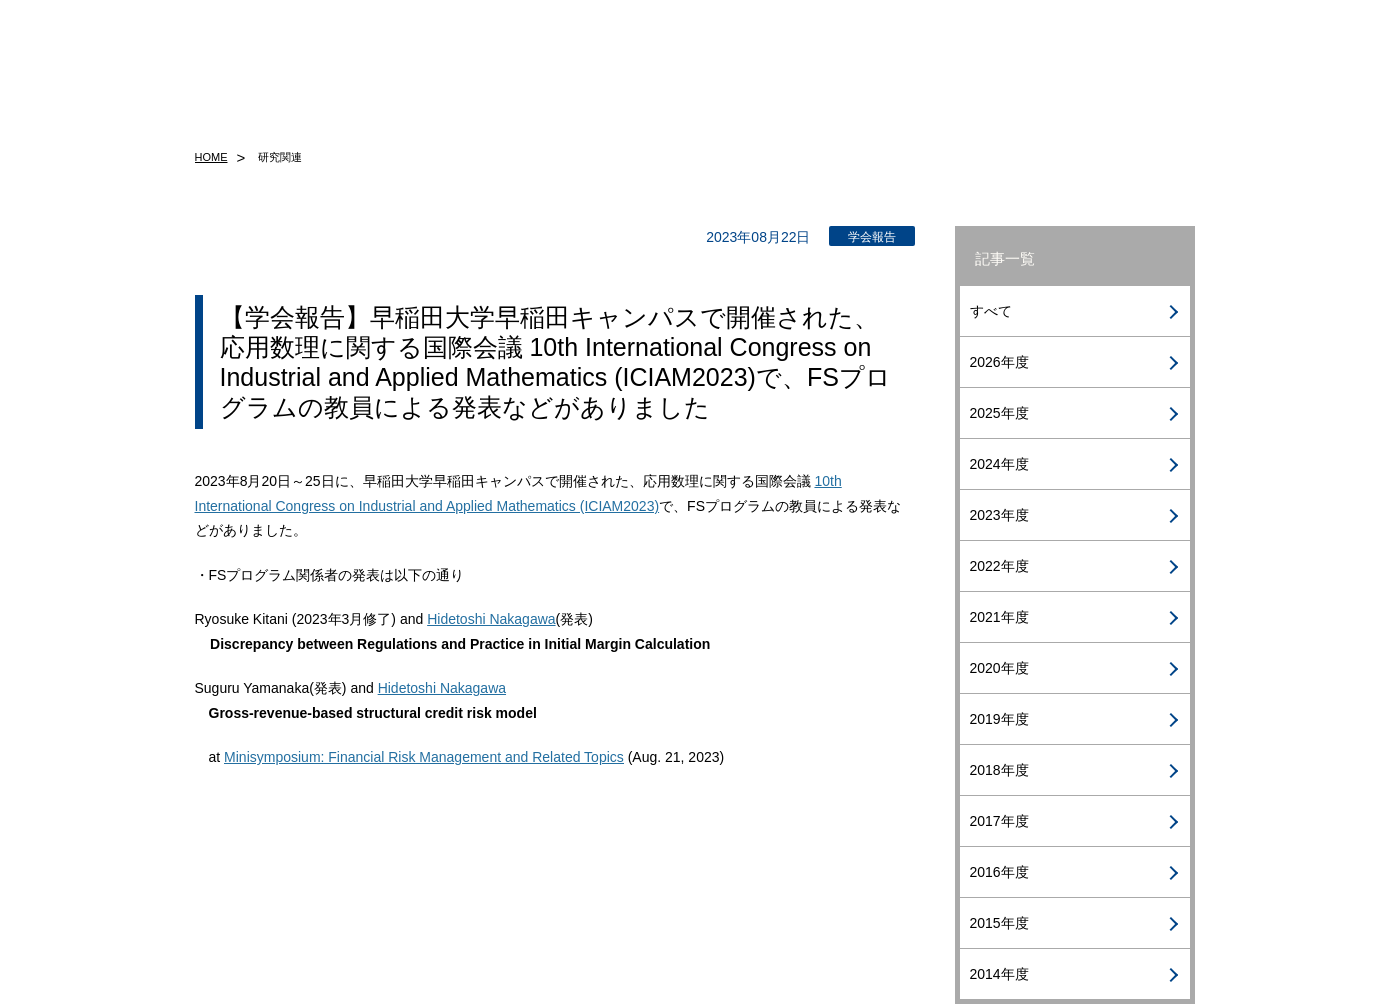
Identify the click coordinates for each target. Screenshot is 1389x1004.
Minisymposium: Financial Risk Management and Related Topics (424, 757)
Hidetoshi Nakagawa (491, 619)
